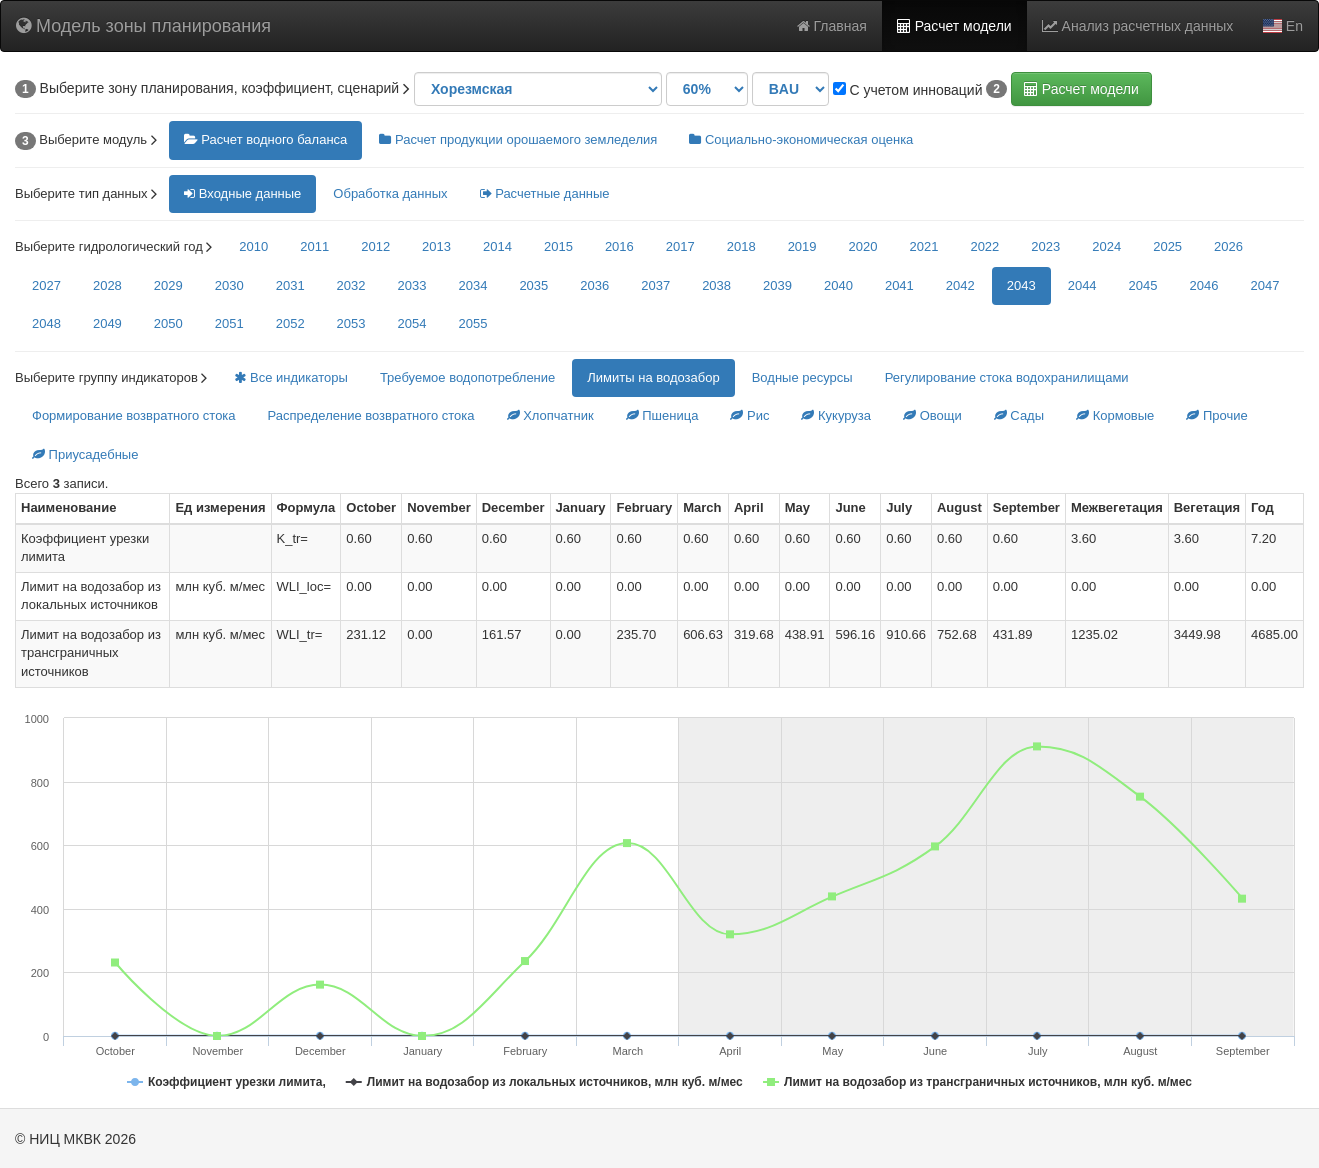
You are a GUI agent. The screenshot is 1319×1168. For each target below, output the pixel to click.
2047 (1264, 285)
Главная (832, 26)
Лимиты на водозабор (653, 377)
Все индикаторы (290, 377)
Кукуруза (836, 415)
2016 (619, 246)
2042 (960, 285)
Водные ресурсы (802, 377)
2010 (253, 246)
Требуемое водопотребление (467, 377)
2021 (923, 246)
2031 (290, 285)
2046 (1204, 285)
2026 (1228, 246)
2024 (1106, 246)
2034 (472, 285)
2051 (229, 323)
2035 (533, 285)
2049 (107, 323)
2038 (716, 285)
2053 (351, 323)
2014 (497, 246)
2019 (802, 246)
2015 (558, 246)
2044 (1082, 285)
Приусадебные (85, 454)
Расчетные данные (545, 193)
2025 (1167, 246)
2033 (412, 285)
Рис (749, 415)
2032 (351, 285)
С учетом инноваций (908, 90)
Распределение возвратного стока (371, 415)
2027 (46, 285)
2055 (472, 323)
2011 (314, 246)
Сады (1019, 415)
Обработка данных (390, 193)
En (1283, 26)
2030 (229, 285)
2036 (594, 285)
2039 (777, 285)
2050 (168, 323)
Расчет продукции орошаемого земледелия (518, 139)
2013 (436, 246)
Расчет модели (954, 26)
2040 (838, 285)
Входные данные (242, 193)
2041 (899, 285)
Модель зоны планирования (143, 26)
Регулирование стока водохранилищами (1007, 377)
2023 (1045, 246)
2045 (1143, 285)
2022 (984, 246)
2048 (46, 323)
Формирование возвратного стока (134, 415)
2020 (863, 246)
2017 (680, 246)
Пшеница (662, 415)
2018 (741, 246)
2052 (290, 323)
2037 (655, 285)
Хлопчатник (550, 415)
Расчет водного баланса (266, 139)
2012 (375, 246)
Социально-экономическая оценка (801, 139)
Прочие (1216, 415)
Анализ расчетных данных (1138, 26)
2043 (1021, 285)
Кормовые (1115, 415)
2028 (107, 285)
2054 (412, 323)
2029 (168, 285)
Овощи (932, 415)
